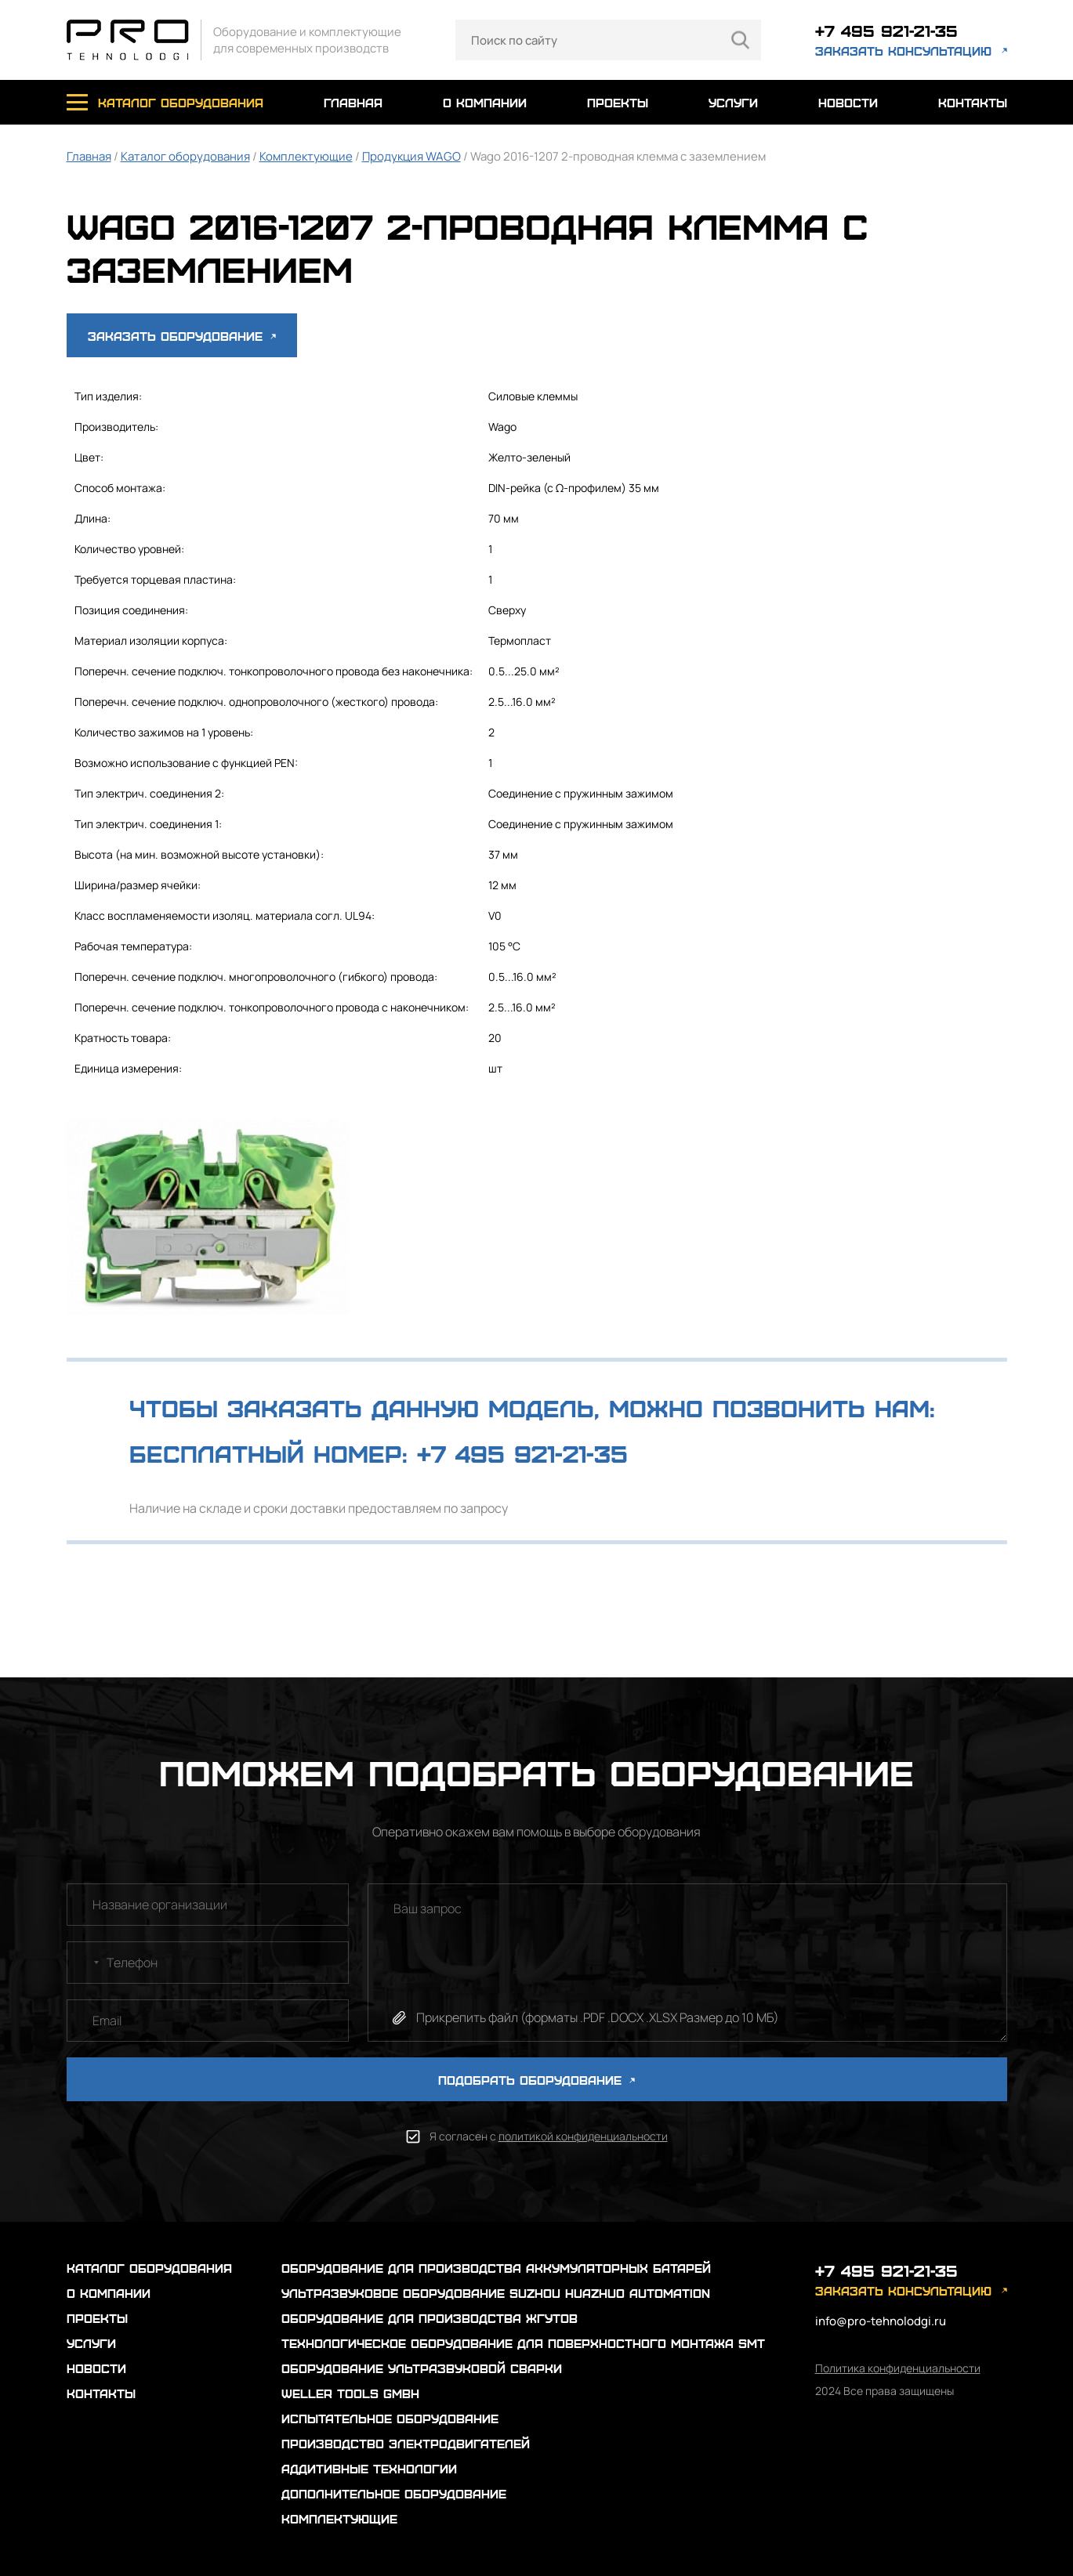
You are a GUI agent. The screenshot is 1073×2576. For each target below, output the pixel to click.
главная (353, 102)
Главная (89, 156)
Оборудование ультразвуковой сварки (421, 2368)
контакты (972, 102)
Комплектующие (306, 156)
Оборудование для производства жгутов (429, 2318)
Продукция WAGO (411, 156)
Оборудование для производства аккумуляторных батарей (496, 2267)
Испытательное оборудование (389, 2418)
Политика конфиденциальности (898, 2368)
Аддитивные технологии (369, 2468)
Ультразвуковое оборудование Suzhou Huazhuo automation (495, 2292)
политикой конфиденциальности (583, 2136)
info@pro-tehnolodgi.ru (880, 2321)
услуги (733, 102)
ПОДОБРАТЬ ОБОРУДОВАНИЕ (536, 2079)
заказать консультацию (903, 50)
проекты (617, 102)
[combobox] (85, 1962)
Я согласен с (549, 2136)
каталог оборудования (180, 102)
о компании (485, 102)
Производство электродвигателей (405, 2443)
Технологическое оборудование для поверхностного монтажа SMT (523, 2343)
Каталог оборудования (185, 156)
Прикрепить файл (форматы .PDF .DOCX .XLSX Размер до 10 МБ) (597, 2017)
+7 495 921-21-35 (886, 30)
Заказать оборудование (182, 335)
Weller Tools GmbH (350, 2393)
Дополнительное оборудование (393, 2493)
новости (848, 102)
